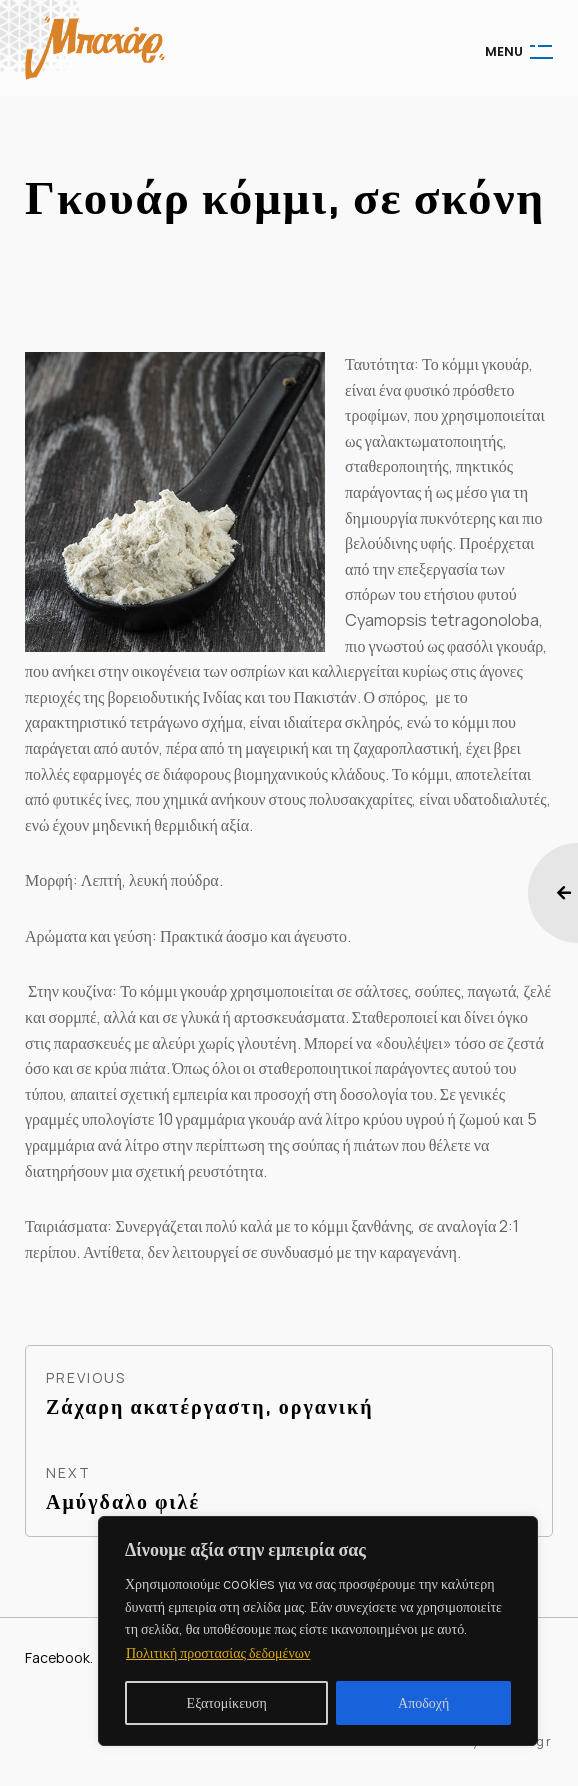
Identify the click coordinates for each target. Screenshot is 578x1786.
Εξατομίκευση (227, 1702)
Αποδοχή (423, 1702)
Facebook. (59, 1657)
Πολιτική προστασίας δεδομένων (218, 1652)
